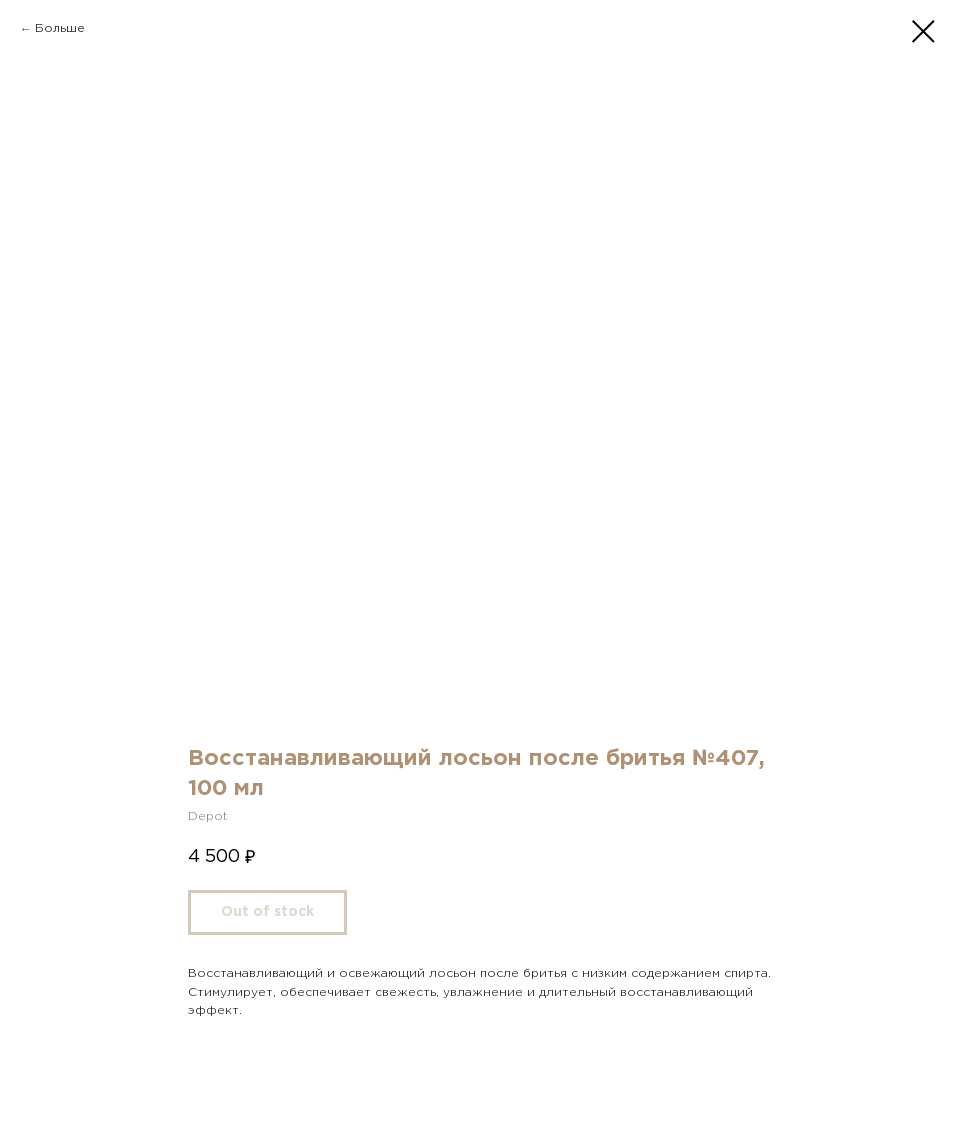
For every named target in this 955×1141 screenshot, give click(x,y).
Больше (60, 28)
